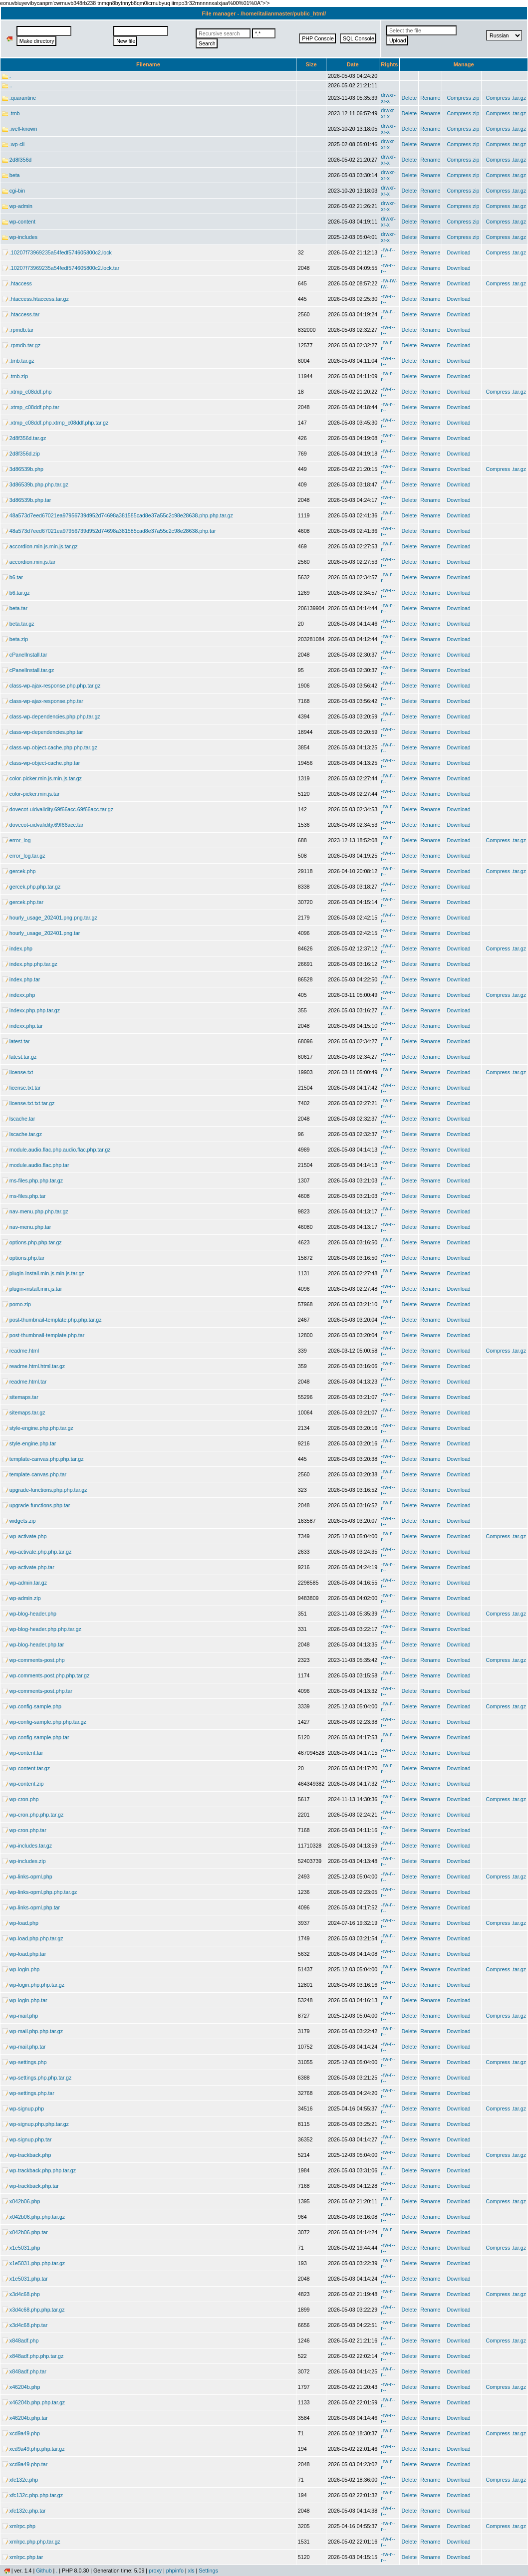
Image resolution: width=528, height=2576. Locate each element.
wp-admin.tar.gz (24, 1583)
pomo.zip (16, 1304)
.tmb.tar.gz (18, 361)
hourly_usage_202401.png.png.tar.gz (49, 918)
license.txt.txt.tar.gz (28, 1103)
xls (191, 2571)
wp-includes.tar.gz (27, 1846)
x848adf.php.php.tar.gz (32, 2356)
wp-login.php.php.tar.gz (33, 1985)
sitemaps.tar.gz (23, 1412)
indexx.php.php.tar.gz (31, 1010)
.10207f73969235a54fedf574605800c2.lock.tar (60, 268)
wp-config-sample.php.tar (35, 1737)
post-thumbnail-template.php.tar (43, 1335)
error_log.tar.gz (23, 856)
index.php (17, 948)
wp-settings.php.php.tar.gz (36, 2078)
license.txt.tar (21, 1088)
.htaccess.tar (20, 314)
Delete (409, 98)
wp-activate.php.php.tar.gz (36, 1552)
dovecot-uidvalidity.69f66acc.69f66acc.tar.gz (57, 809)
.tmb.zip (15, 376)
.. (7, 85)
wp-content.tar (22, 1753)
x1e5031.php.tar (25, 2279)
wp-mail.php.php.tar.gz (32, 2031)
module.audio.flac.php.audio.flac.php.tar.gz (56, 1150)
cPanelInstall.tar (24, 655)
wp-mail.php (20, 2016)
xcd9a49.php (21, 2433)
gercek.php (19, 871)
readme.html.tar (24, 1382)
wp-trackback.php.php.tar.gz (39, 2170)
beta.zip (15, 639)
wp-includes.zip (24, 1861)
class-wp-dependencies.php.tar (42, 732)
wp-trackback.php (26, 2155)
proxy (155, 2571)
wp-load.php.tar (24, 1954)
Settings (208, 2571)
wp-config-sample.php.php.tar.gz (44, 1722)
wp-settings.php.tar (28, 2093)
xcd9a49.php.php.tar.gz (33, 2449)
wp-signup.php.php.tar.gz (35, 2124)
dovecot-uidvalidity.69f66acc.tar (42, 825)
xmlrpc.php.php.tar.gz (31, 2542)
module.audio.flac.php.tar (35, 1165)
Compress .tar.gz (506, 98)
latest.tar (16, 1041)
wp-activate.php (24, 1536)
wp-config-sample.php (31, 1706)
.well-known (19, 129)
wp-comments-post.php (33, 1660)
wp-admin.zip (21, 1598)
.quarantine (19, 98)
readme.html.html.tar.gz (33, 1366)
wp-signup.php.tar (27, 2139)
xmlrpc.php (18, 2526)
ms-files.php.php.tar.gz (32, 1180)
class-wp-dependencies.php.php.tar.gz (51, 716)
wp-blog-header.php (29, 1614)
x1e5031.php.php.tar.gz (33, 2263)
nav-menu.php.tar (26, 1227)
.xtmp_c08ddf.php (27, 392)
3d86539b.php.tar (26, 500)
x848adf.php (20, 2340)
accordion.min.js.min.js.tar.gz (40, 546)
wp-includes (19, 237)
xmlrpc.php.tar (22, 2557)
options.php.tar (23, 1258)
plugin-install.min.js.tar (32, 1289)
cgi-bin (13, 191)
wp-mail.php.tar (24, 2047)
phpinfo (175, 2571)
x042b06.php (21, 2201)
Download (458, 252)
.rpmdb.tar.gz (21, 345)
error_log (16, 840)
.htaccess (17, 283)
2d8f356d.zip (21, 454)
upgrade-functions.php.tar (36, 1505)
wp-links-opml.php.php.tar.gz (39, 1892)
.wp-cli (13, 144)
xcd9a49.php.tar (24, 2464)
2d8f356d (16, 160)
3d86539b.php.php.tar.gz (35, 484)
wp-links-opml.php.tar (31, 1907)
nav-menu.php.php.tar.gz (35, 1211)
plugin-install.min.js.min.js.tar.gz (43, 1273)
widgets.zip (19, 1521)
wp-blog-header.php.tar (33, 1644)
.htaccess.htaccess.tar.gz (35, 299)
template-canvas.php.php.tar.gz (43, 1459)
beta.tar (14, 608)
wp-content (18, 222)
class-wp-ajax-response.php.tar (42, 701)
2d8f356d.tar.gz (24, 438)
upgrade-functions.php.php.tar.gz (44, 1490)
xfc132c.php (20, 2480)
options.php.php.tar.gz (32, 1242)
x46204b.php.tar (25, 2418)
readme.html (20, 1351)
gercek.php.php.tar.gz (31, 887)
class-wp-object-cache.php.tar (41, 763)
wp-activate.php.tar (28, 1567)
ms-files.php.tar (24, 1196)
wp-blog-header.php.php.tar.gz (41, 1629)
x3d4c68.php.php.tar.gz (33, 2310)
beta (11, 175)
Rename (430, 98)
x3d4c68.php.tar (24, 2325)
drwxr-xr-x (388, 98)
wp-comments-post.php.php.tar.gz (45, 1675)
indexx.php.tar (22, 1026)
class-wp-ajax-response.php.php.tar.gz (51, 686)
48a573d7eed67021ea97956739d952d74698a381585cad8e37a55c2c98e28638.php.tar (109, 531)
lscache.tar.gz (22, 1134)
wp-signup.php (23, 2108)
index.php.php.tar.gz (29, 964)
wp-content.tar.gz (26, 1768)
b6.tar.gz (16, 593)
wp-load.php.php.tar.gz (32, 1938)
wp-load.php (20, 1923)
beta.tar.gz (18, 624)
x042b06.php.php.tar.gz (33, 2217)
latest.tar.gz (19, 1057)
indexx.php (18, 995)
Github (43, 2571)
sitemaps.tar (20, 1397)
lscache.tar (18, 1119)
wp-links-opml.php (27, 1876)
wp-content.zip (23, 1784)
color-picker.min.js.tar (30, 794)
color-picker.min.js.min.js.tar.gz (42, 778)
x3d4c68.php (21, 2294)
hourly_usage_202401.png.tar (41, 933)
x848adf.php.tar (24, 2371)
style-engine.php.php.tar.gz (37, 1428)
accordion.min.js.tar (28, 562)
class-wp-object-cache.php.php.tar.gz (49, 747)
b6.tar (12, 577)
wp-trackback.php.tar (30, 2186)
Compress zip (463, 98)
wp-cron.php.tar (24, 1830)
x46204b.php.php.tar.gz (33, 2402)
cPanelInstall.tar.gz (28, 670)
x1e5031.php (21, 2248)
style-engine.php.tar (29, 1443)
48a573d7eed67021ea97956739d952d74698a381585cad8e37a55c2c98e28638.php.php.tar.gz (117, 515)
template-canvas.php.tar (34, 1474)
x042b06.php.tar (25, 2232)
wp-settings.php (24, 2062)
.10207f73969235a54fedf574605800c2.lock (57, 252)
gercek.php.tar (22, 902)
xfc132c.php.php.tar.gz (32, 2495)
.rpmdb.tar (17, 330)
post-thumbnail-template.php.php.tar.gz (52, 1320)
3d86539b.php (22, 469)
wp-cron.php (20, 1799)
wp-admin (17, 206)
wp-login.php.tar (24, 2000)
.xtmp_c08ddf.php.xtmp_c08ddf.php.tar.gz (55, 423)
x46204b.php (21, 2387)
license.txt (17, 1072)
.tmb (11, 113)
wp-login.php (20, 1969)
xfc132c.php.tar (24, 2511)
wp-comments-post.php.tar (37, 1691)
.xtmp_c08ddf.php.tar (30, 407)
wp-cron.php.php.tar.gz (32, 1815)
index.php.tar (21, 979)
